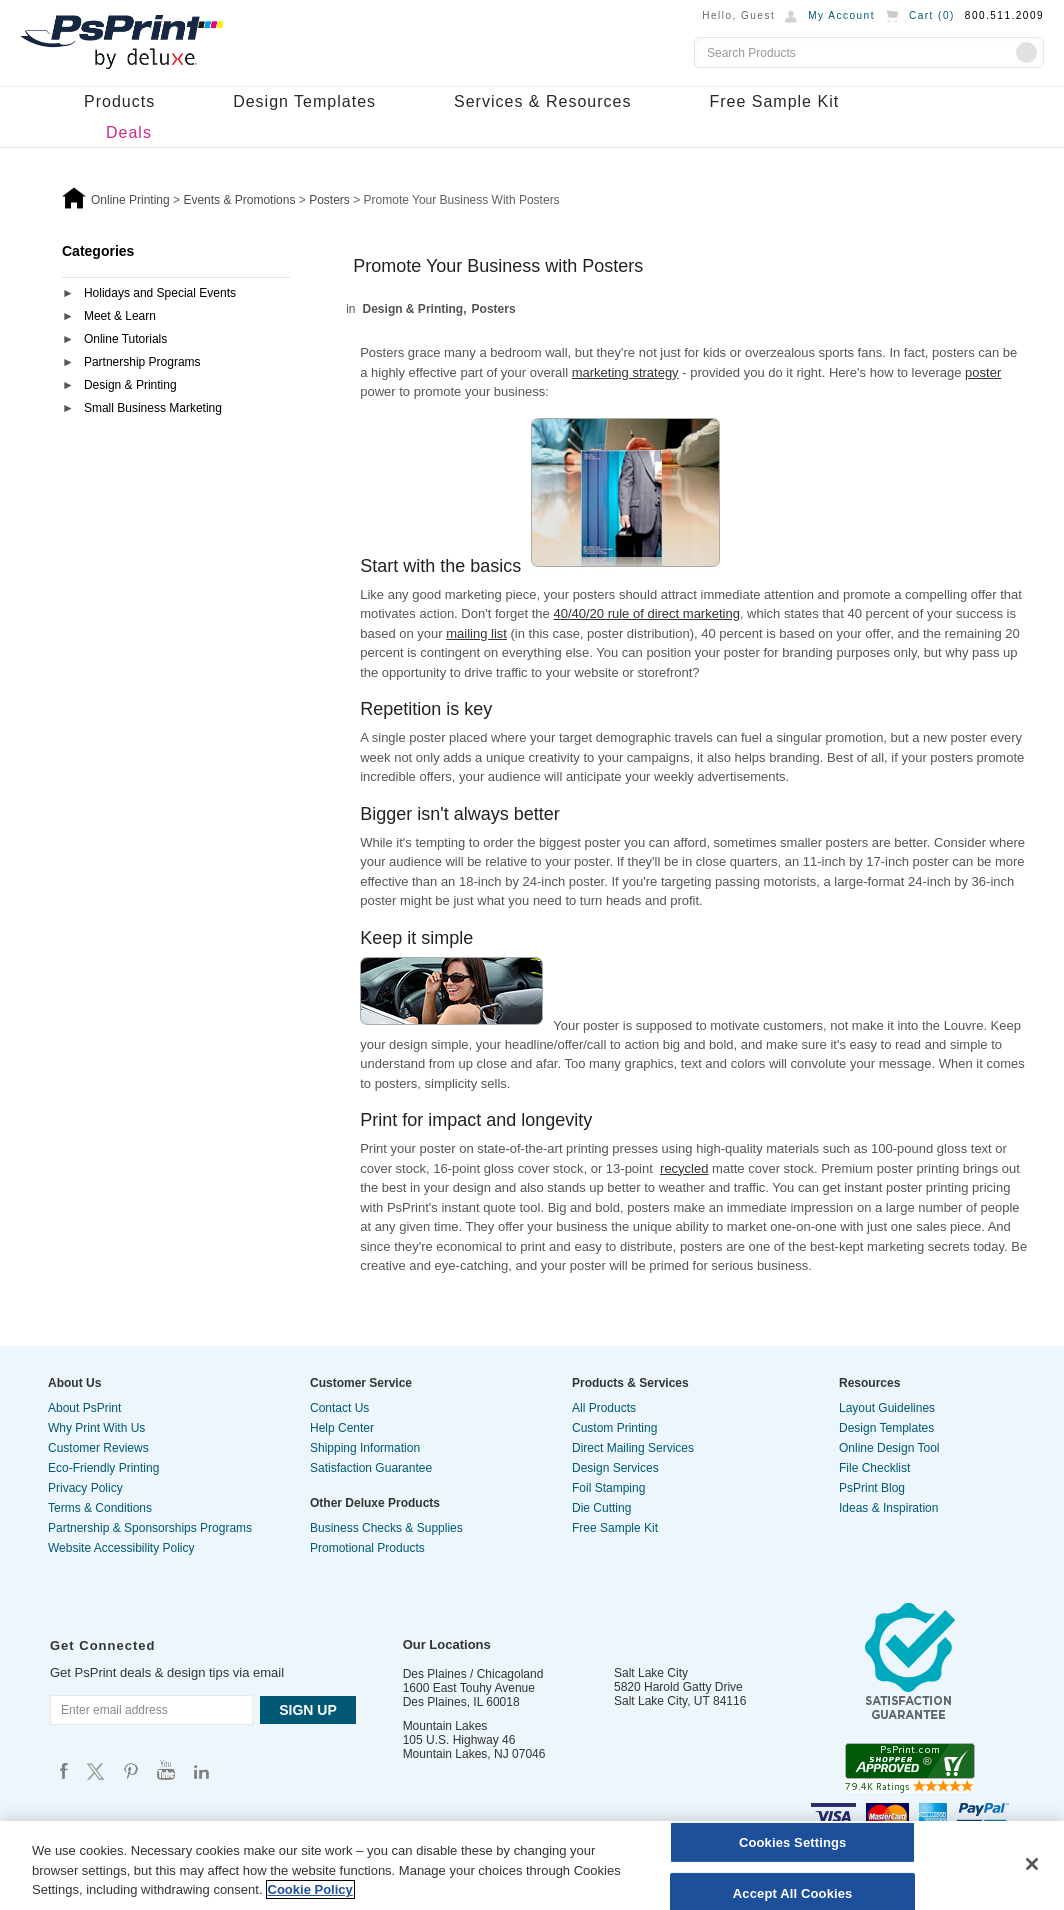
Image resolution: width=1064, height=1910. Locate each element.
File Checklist (874, 1468)
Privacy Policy (85, 1488)
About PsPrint (84, 1408)
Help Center (342, 1428)
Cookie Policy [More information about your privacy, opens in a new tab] (310, 1889)
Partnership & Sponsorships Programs (150, 1528)
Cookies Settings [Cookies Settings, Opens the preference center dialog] (793, 1842)
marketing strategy (625, 372)
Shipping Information (365, 1448)
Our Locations (447, 1644)
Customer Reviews (98, 1448)
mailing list (476, 633)
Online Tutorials (125, 339)
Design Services (615, 1468)
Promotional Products (367, 1548)
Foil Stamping (608, 1488)
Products (119, 101)
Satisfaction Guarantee (371, 1468)
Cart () (932, 15)
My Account (841, 15)
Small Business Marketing (153, 408)
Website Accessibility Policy (121, 1548)
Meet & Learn (120, 316)
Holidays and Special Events (160, 293)
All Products (604, 1408)
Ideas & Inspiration (888, 1508)
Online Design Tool (889, 1448)
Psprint (64, 1770)
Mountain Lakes (445, 1726)
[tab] (176, 294)
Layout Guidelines (887, 1408)
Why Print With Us (96, 1428)
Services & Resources (542, 101)
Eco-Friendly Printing (103, 1468)
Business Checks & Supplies (386, 1528)
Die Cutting (601, 1508)
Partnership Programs (142, 362)
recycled (684, 1168)
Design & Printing (130, 385)
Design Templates (304, 101)
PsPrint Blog (872, 1488)
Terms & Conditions (100, 1508)
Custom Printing (614, 1428)
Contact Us (339, 1408)
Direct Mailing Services (633, 1448)
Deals (129, 132)
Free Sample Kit (774, 101)
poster (983, 372)
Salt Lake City (651, 1673)
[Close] (1032, 1864)
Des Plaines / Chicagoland (473, 1674)
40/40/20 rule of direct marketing (646, 613)
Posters (494, 309)
